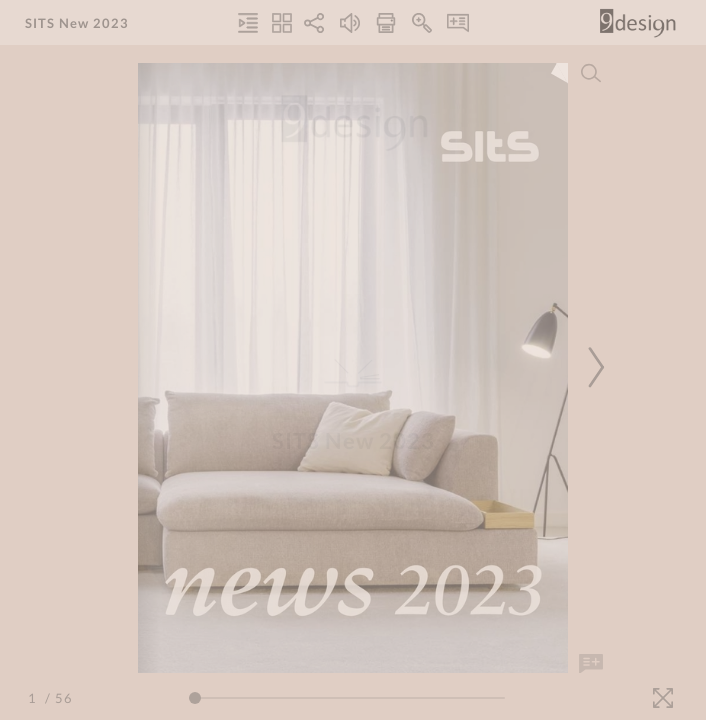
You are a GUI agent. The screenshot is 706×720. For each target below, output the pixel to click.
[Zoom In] (422, 23)
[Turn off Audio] (350, 23)
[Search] (591, 73)
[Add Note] (591, 664)
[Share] (314, 23)
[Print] (386, 23)
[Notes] (458, 23)
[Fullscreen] (663, 698)
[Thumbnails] (282, 23)
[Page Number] (35, 698)
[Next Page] (593, 367)
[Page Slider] (347, 698)
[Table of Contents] (248, 23)
